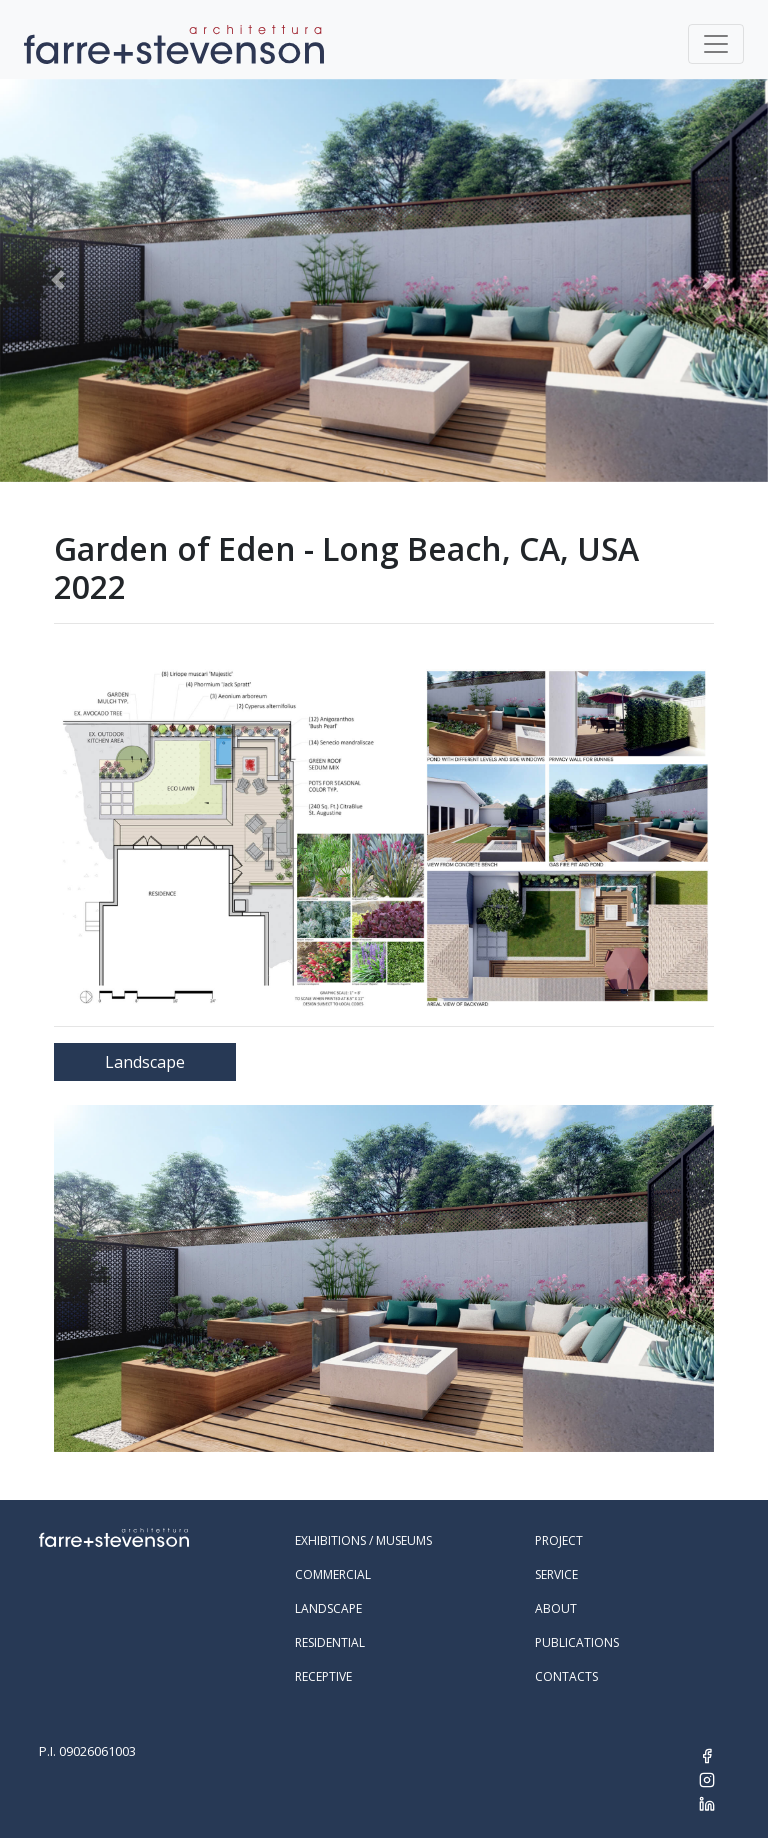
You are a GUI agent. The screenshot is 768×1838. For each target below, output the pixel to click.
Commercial (333, 1574)
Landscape (145, 1062)
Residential (330, 1642)
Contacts (566, 1676)
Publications (577, 1642)
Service (556, 1574)
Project (559, 1540)
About (556, 1608)
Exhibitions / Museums (363, 1540)
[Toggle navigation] (716, 44)
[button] (57, 280)
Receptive (323, 1676)
